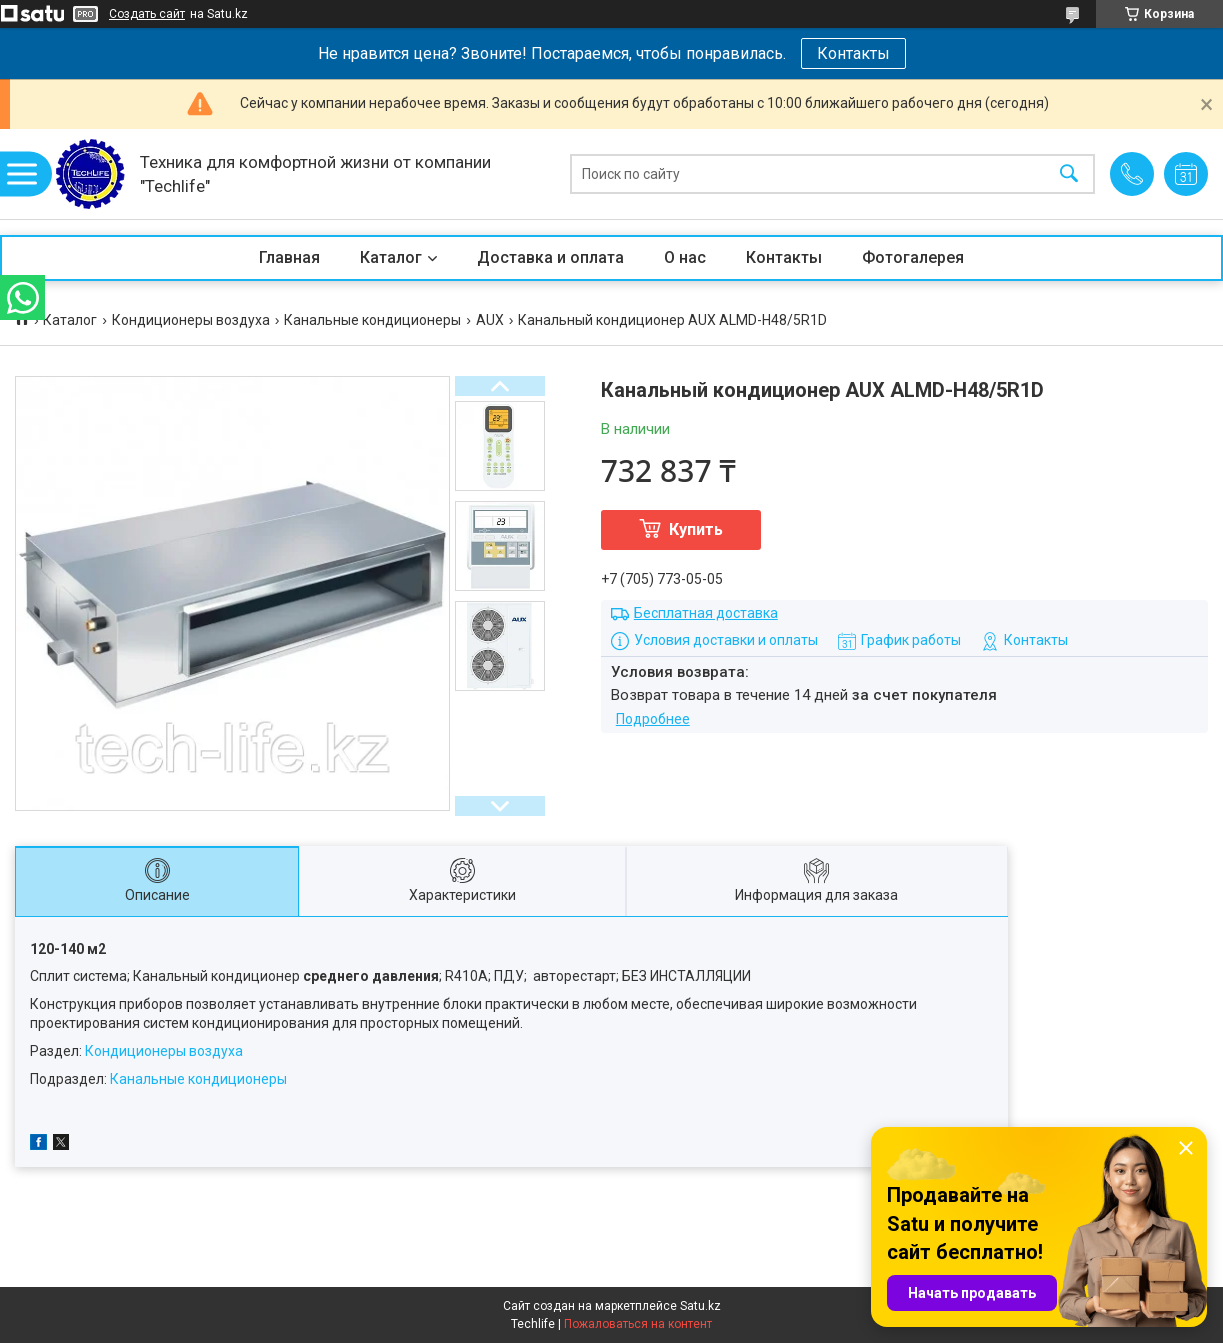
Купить (696, 529)
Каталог (391, 257)
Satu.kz (700, 1306)
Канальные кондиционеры (372, 320)
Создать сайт (147, 14)
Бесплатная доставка (706, 613)
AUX (490, 320)
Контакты (853, 53)
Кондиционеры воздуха (191, 320)
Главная (289, 257)
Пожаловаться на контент (638, 1324)
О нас (685, 257)
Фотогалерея (913, 257)
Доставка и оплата (550, 257)
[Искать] (1069, 174)
